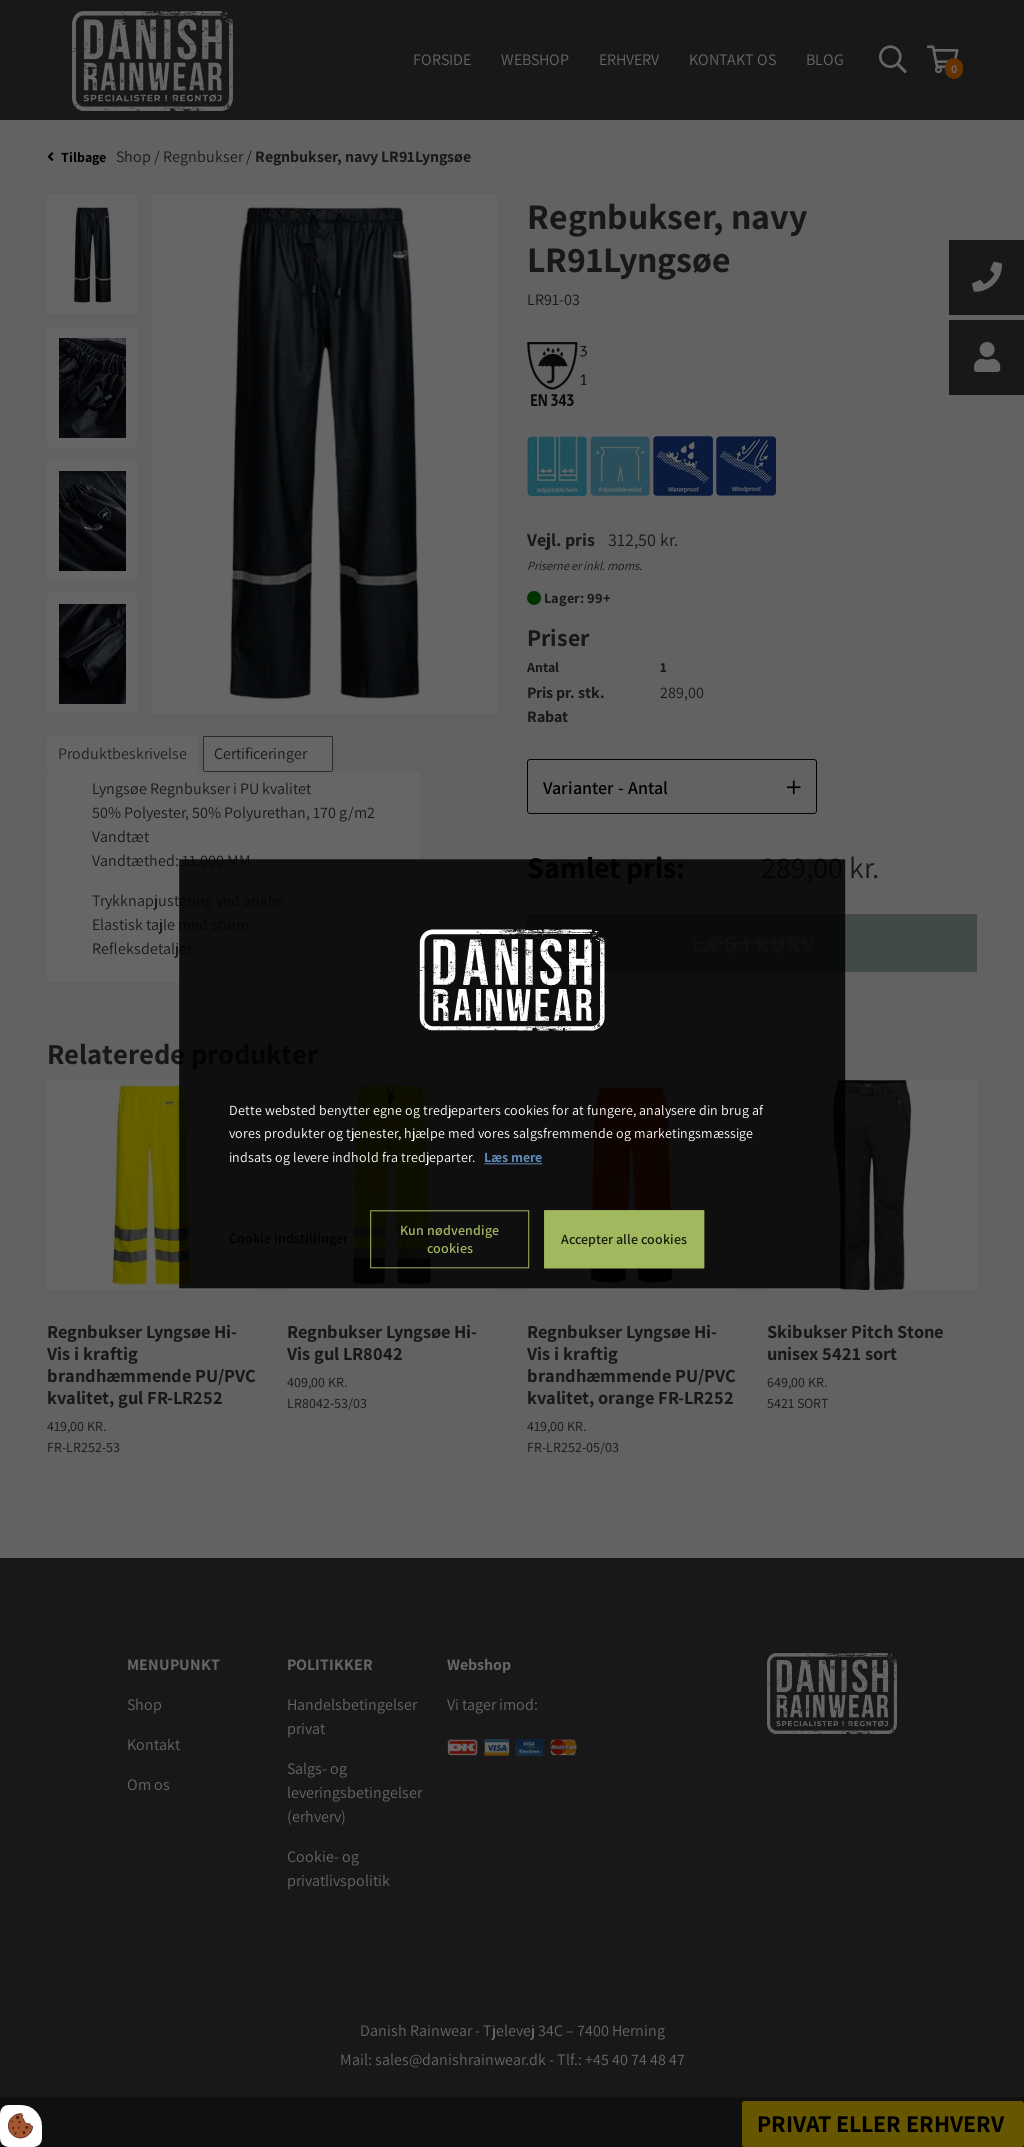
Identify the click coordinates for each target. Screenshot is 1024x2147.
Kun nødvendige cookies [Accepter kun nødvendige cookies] (449, 1239)
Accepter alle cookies (624, 1239)
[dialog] (512, 1073)
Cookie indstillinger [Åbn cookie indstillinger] (288, 1238)
